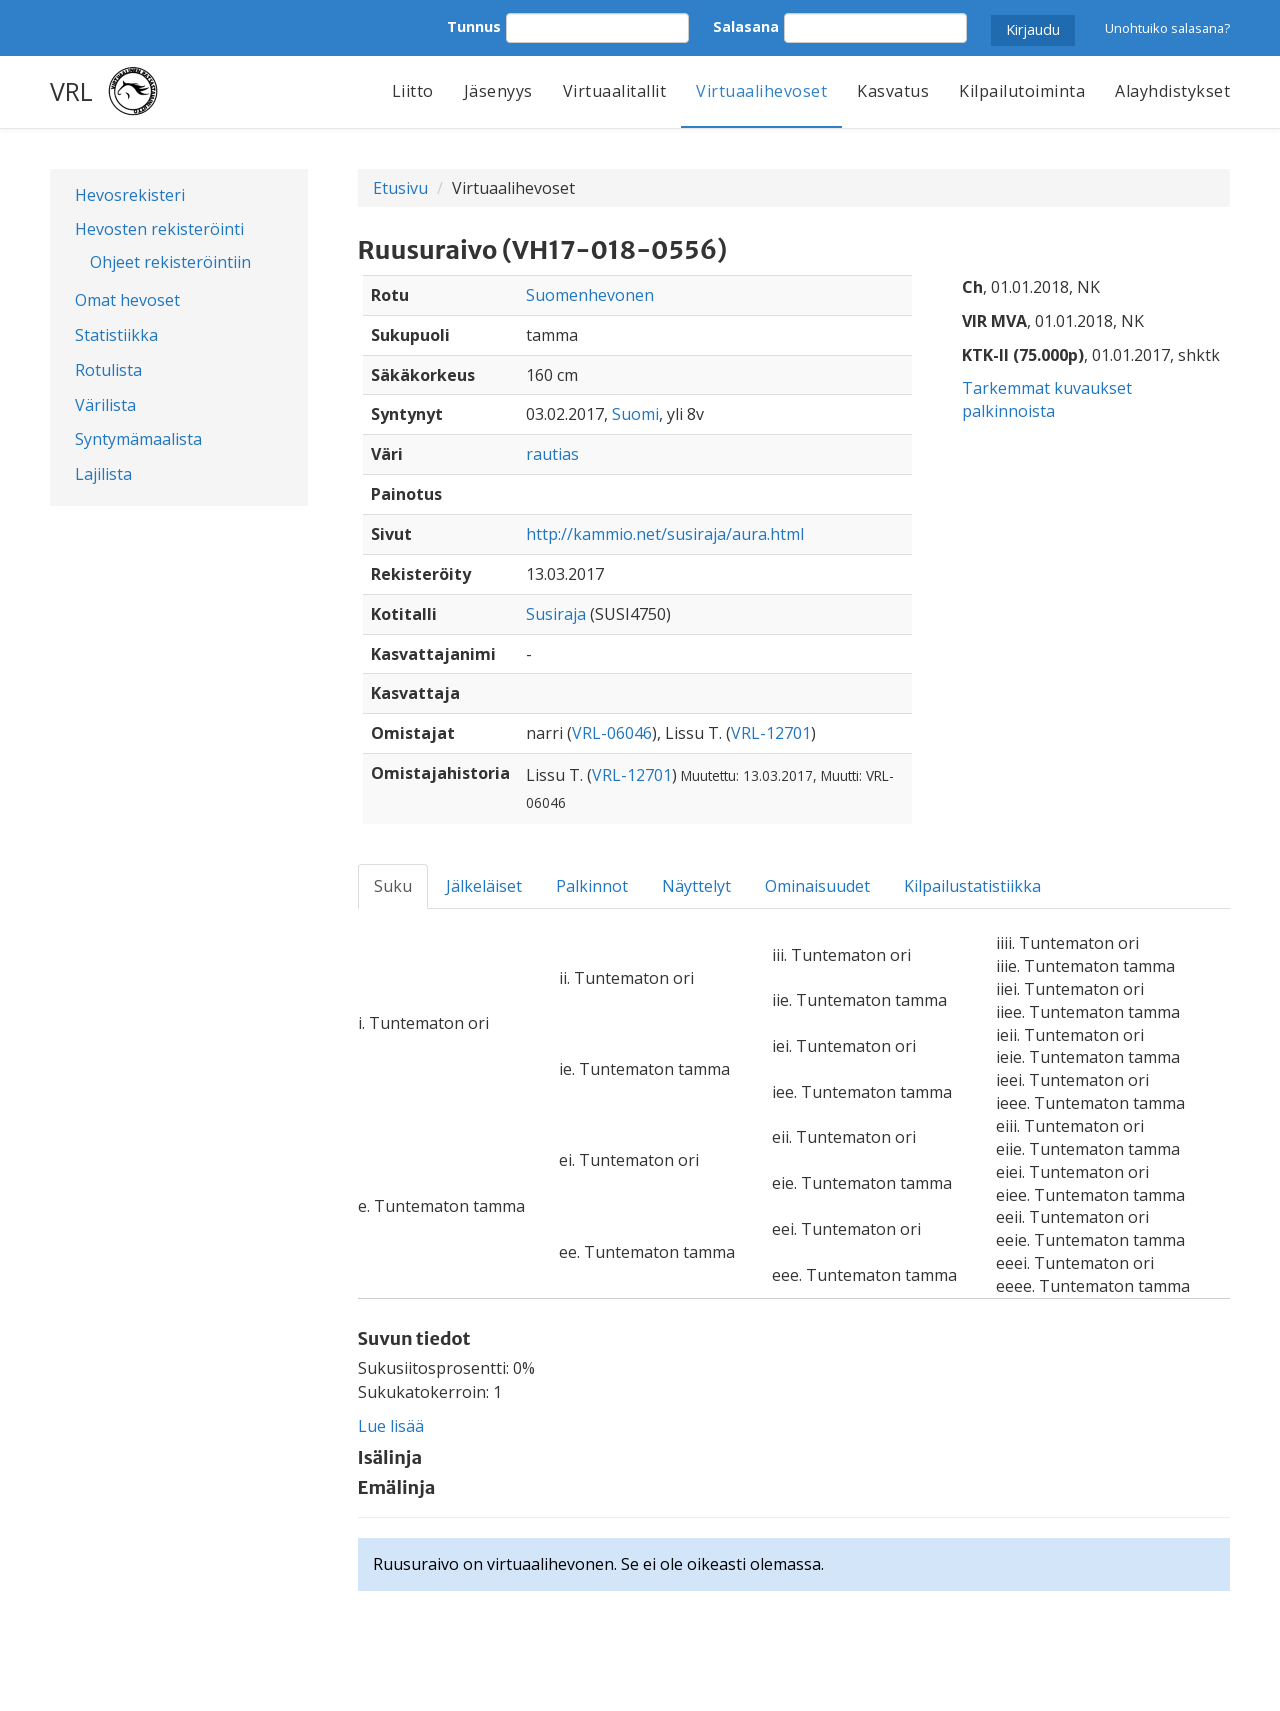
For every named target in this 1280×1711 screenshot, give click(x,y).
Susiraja (556, 614)
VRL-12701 (771, 733)
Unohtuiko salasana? (1167, 28)
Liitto (413, 91)
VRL (71, 91)
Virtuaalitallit (615, 91)
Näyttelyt (696, 886)
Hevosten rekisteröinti (159, 229)
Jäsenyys (498, 91)
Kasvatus (893, 91)
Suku (393, 886)
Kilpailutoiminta (1022, 91)
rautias (552, 454)
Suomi (635, 414)
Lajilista (103, 474)
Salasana (746, 26)
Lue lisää (391, 1426)
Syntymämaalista (138, 439)
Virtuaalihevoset (761, 91)
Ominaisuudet (817, 886)
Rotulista (108, 370)
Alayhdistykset (1172, 91)
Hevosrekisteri (130, 195)
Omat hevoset (127, 300)
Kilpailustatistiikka (972, 886)
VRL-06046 (612, 733)
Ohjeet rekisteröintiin (170, 262)
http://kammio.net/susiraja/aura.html (665, 534)
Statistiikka (116, 335)
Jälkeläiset (484, 886)
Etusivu (400, 188)
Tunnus (474, 26)
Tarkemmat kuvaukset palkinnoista (1047, 399)
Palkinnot (592, 886)
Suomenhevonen (590, 295)
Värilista (105, 405)
